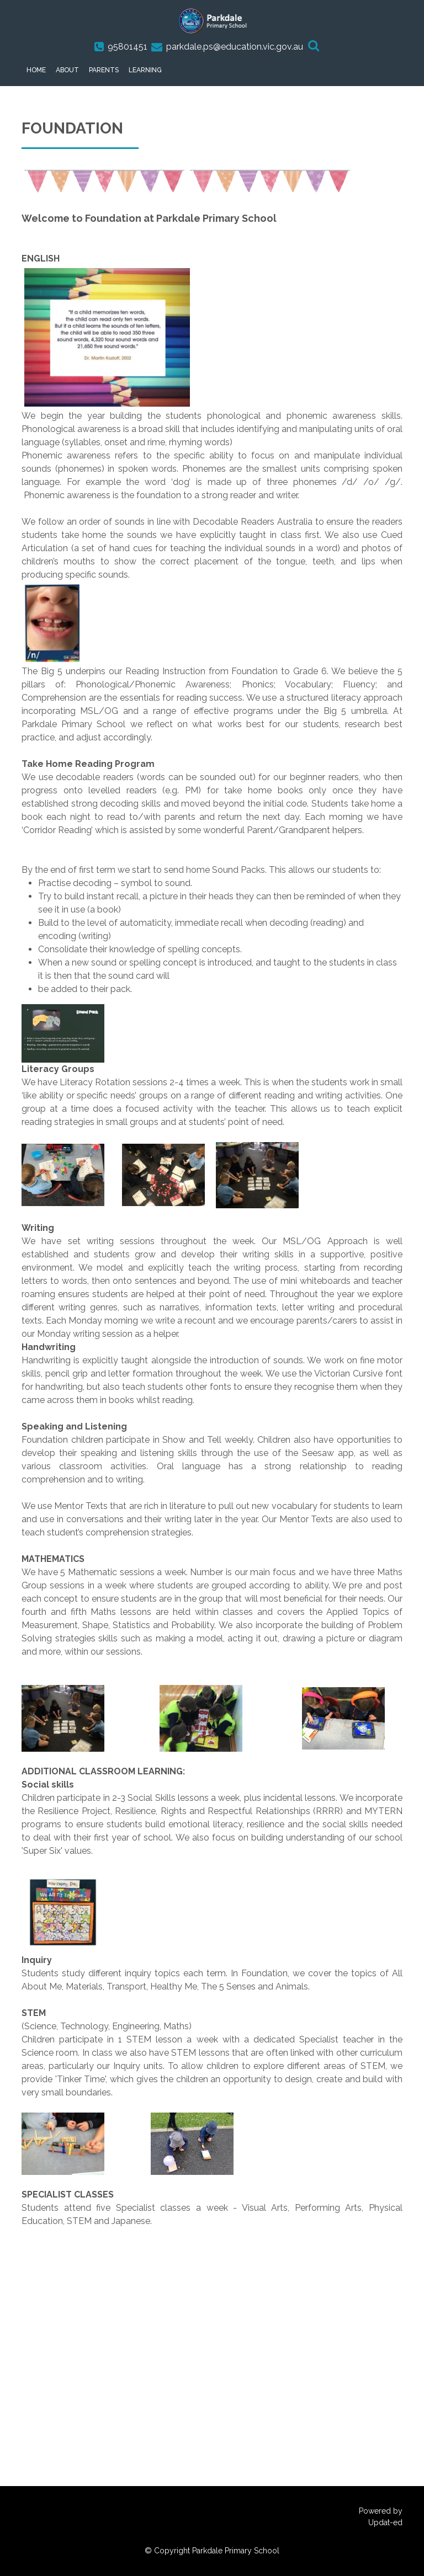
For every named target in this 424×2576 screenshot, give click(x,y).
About (67, 70)
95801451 (127, 46)
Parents (104, 70)
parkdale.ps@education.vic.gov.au (234, 46)
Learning (145, 70)
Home (36, 70)
